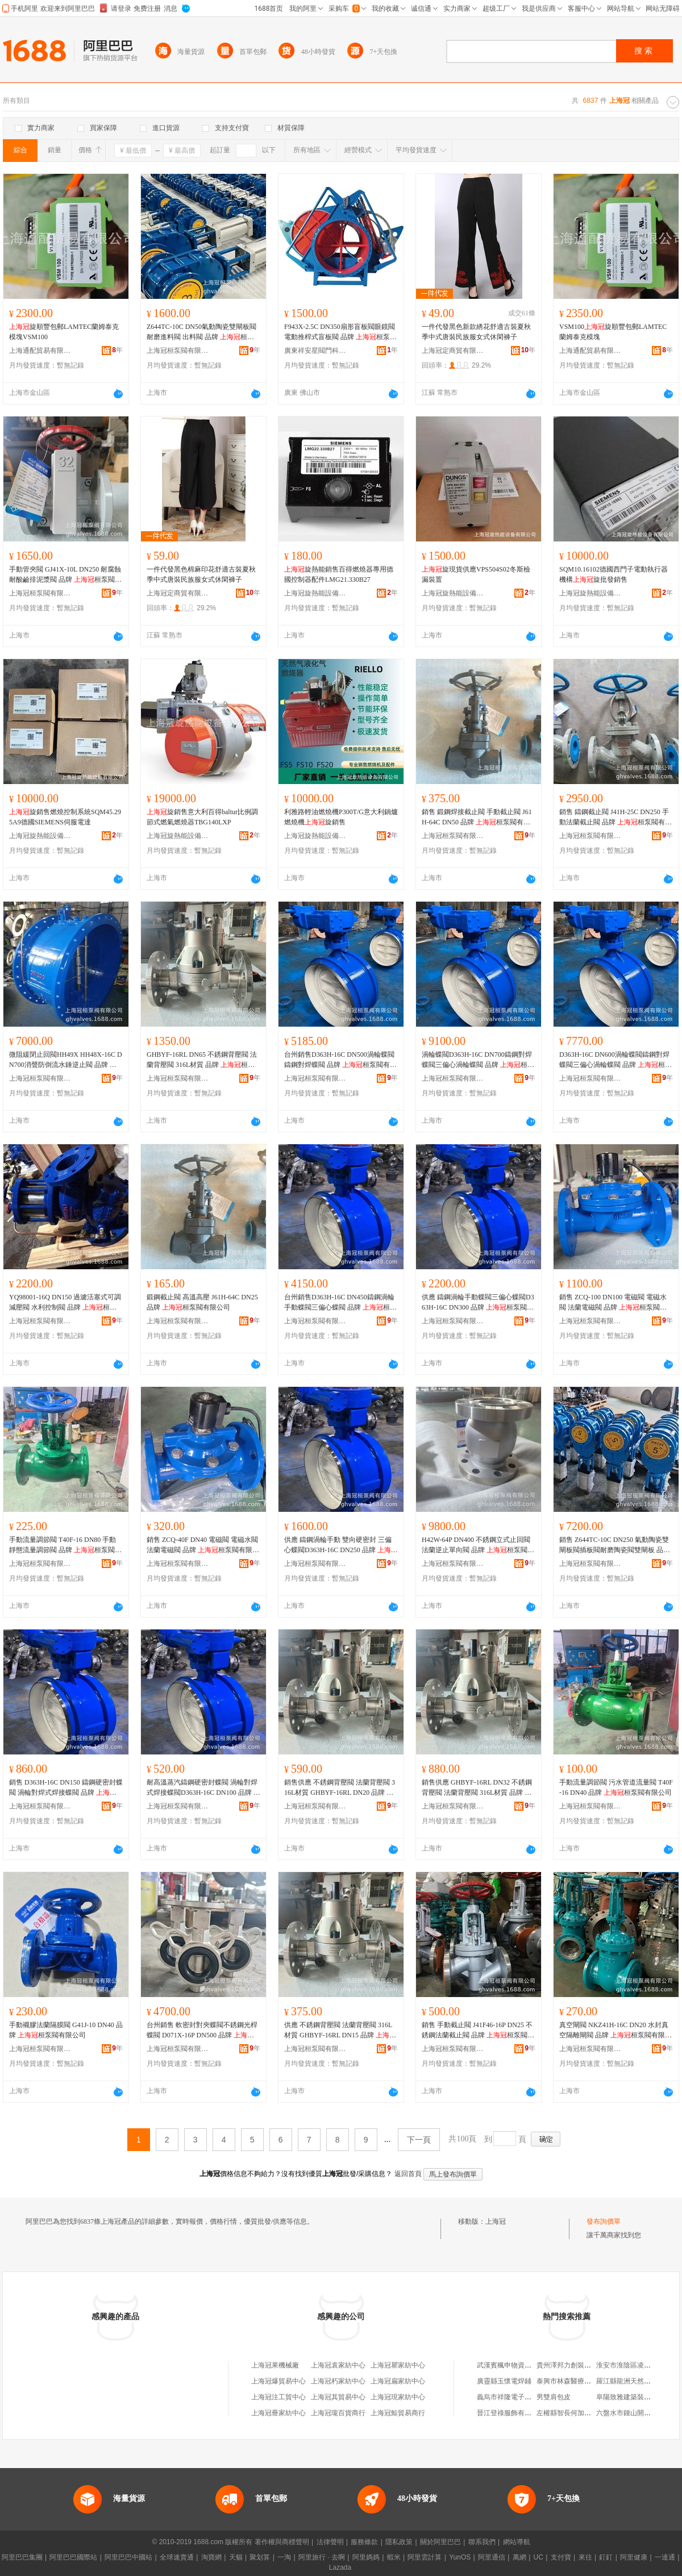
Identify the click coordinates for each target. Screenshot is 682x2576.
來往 (585, 2557)
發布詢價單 (604, 2221)
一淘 (284, 2557)
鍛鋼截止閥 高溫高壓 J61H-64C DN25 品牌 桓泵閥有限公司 (202, 1302)
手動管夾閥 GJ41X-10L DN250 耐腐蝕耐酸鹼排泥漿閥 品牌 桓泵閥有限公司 (65, 575)
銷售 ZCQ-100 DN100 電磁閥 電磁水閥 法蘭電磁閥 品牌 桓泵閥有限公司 (613, 1302)
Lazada (340, 2567)
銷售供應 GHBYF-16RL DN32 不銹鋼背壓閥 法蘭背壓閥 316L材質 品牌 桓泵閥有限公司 (477, 1788)
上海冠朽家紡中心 (338, 2381)
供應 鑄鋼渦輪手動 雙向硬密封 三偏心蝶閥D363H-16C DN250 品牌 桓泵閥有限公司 (341, 1545)
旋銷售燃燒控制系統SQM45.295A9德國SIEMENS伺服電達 (65, 817)
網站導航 (516, 2542)
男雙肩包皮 (554, 2397)
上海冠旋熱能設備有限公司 (315, 593)
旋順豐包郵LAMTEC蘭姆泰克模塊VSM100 (64, 332)
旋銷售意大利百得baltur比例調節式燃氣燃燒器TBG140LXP (202, 817)
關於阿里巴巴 (440, 2542)
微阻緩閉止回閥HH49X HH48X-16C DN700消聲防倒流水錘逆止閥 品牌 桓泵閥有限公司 (65, 1060)
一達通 (665, 2557)
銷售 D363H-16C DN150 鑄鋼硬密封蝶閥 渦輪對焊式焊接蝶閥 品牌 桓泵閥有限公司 (66, 1788)
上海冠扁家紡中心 (398, 2381)
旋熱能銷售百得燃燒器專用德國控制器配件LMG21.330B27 (338, 574)
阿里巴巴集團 (22, 2557)
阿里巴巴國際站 (73, 2557)
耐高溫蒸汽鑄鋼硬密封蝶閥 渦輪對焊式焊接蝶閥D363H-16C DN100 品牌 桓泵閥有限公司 (203, 1788)
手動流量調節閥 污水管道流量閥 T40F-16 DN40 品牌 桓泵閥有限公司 (616, 1787)
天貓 (236, 2557)
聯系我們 (482, 2542)
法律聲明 (330, 2542)
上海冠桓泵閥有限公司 (178, 351)
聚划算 (259, 2557)
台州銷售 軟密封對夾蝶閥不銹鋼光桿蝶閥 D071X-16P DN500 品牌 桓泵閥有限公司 (202, 2030)
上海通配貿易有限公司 (40, 351)
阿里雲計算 (424, 2557)
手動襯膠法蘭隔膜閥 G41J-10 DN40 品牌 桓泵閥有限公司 (66, 2030)
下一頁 (419, 2139)
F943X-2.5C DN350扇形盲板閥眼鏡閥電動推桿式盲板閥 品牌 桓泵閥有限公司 (340, 332)
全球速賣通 (177, 2557)
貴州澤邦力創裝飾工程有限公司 (584, 2365)
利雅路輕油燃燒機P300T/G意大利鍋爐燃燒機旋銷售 (341, 817)
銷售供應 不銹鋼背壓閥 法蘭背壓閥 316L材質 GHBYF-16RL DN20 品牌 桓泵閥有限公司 (339, 1788)
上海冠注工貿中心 (278, 2397)
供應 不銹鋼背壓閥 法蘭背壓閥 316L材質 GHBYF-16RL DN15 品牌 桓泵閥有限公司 (340, 2030)
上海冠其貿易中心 (338, 2397)
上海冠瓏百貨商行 (338, 2413)
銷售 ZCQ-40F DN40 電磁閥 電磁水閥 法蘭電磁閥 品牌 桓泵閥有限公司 (203, 1545)
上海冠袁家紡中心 (338, 2365)
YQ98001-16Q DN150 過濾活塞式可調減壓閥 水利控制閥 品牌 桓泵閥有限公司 (65, 1302)
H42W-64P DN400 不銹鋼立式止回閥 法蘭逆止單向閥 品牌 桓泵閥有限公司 (478, 1545)
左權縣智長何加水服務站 (574, 2413)
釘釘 (606, 2557)
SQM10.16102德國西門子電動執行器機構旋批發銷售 (613, 574)
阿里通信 (491, 2557)
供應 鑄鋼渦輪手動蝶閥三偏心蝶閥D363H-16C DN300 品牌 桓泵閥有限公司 (478, 1302)
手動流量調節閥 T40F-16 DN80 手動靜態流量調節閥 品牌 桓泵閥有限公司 (65, 1545)
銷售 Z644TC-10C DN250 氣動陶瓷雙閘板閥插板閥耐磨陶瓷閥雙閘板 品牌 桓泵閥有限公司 (614, 1545)
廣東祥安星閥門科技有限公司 (315, 351)
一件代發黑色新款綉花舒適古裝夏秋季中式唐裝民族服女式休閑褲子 (476, 332)
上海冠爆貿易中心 (278, 2381)
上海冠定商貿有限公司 (453, 351)
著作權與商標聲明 (282, 2542)
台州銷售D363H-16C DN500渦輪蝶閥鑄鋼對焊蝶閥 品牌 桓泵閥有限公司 (340, 1060)
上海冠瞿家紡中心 (398, 2365)
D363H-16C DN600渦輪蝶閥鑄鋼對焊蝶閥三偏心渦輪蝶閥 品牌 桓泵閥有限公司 (615, 1060)
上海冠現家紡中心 (398, 2397)
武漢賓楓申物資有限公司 (514, 2365)
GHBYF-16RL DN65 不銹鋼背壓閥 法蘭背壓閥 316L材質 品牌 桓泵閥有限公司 (202, 1060)
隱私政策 (399, 2542)
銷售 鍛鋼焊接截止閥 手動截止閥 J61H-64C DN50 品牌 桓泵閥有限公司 (477, 817)
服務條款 (364, 2542)
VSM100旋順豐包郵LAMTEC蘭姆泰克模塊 (613, 332)
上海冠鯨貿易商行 (398, 2413)
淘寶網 (211, 2557)
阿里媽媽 (366, 2557)
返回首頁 (408, 2174)
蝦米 (394, 2557)
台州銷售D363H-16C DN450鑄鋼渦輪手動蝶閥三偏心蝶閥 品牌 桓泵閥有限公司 (340, 1302)
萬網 (519, 2557)
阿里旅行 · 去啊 (321, 2557)
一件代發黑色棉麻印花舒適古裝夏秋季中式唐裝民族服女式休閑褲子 (201, 574)
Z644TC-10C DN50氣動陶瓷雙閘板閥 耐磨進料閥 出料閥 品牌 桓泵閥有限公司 (201, 332)
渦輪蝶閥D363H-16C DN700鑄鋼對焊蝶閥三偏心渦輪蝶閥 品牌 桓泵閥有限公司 (478, 1060)
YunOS (460, 2557)
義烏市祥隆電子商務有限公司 (521, 2397)
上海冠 (495, 2221)
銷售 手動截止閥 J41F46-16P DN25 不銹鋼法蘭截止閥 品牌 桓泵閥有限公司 (478, 2030)
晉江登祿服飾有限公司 (511, 2413)
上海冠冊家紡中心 (278, 2413)
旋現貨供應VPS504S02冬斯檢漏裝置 (476, 574)
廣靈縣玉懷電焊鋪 (504, 2381)
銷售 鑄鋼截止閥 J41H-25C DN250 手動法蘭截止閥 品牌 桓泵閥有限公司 (615, 817)
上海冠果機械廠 (275, 2365)
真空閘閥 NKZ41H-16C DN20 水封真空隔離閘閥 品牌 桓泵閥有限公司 (615, 2030)
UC (538, 2557)
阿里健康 (633, 2557)
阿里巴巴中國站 (128, 2557)
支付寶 (561, 2557)
